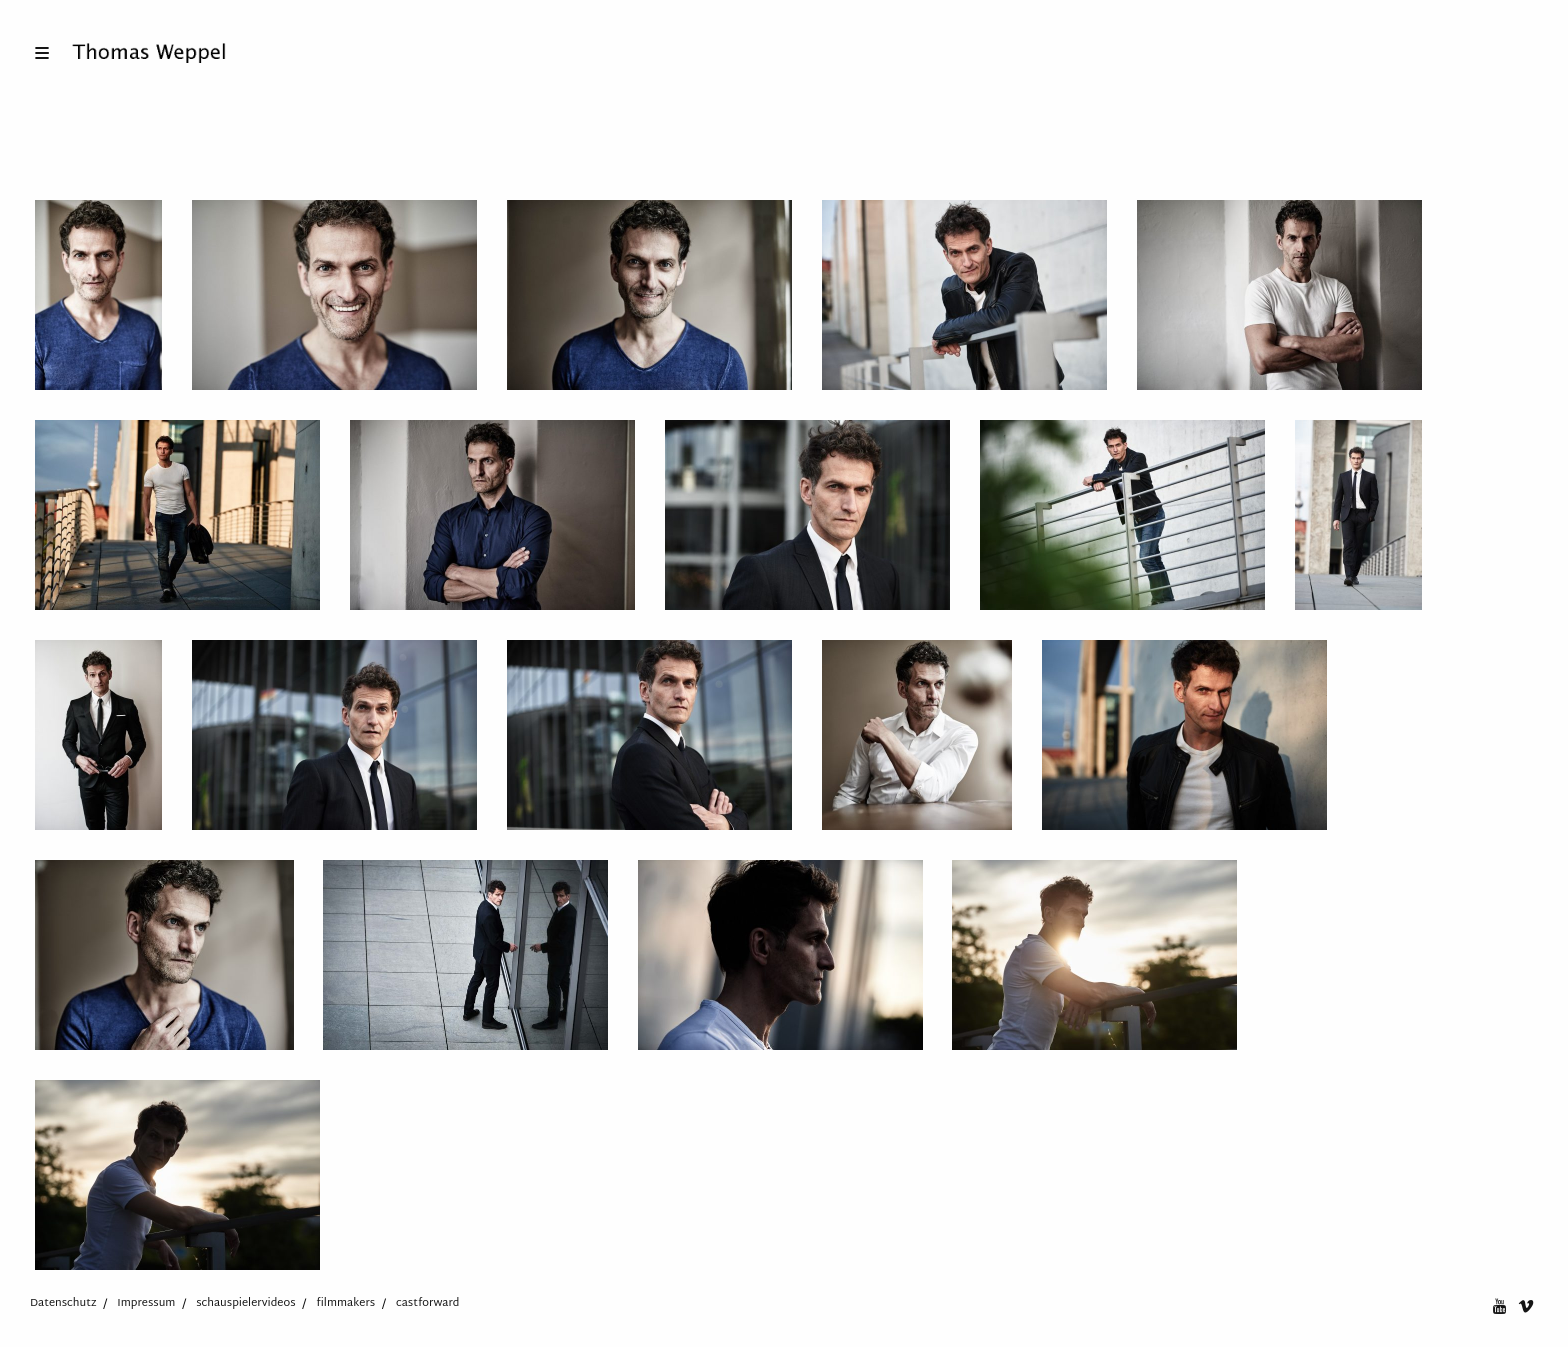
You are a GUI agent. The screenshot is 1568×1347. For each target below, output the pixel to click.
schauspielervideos (245, 1303)
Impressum (146, 1303)
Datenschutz (63, 1303)
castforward (428, 1303)
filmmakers (345, 1303)
